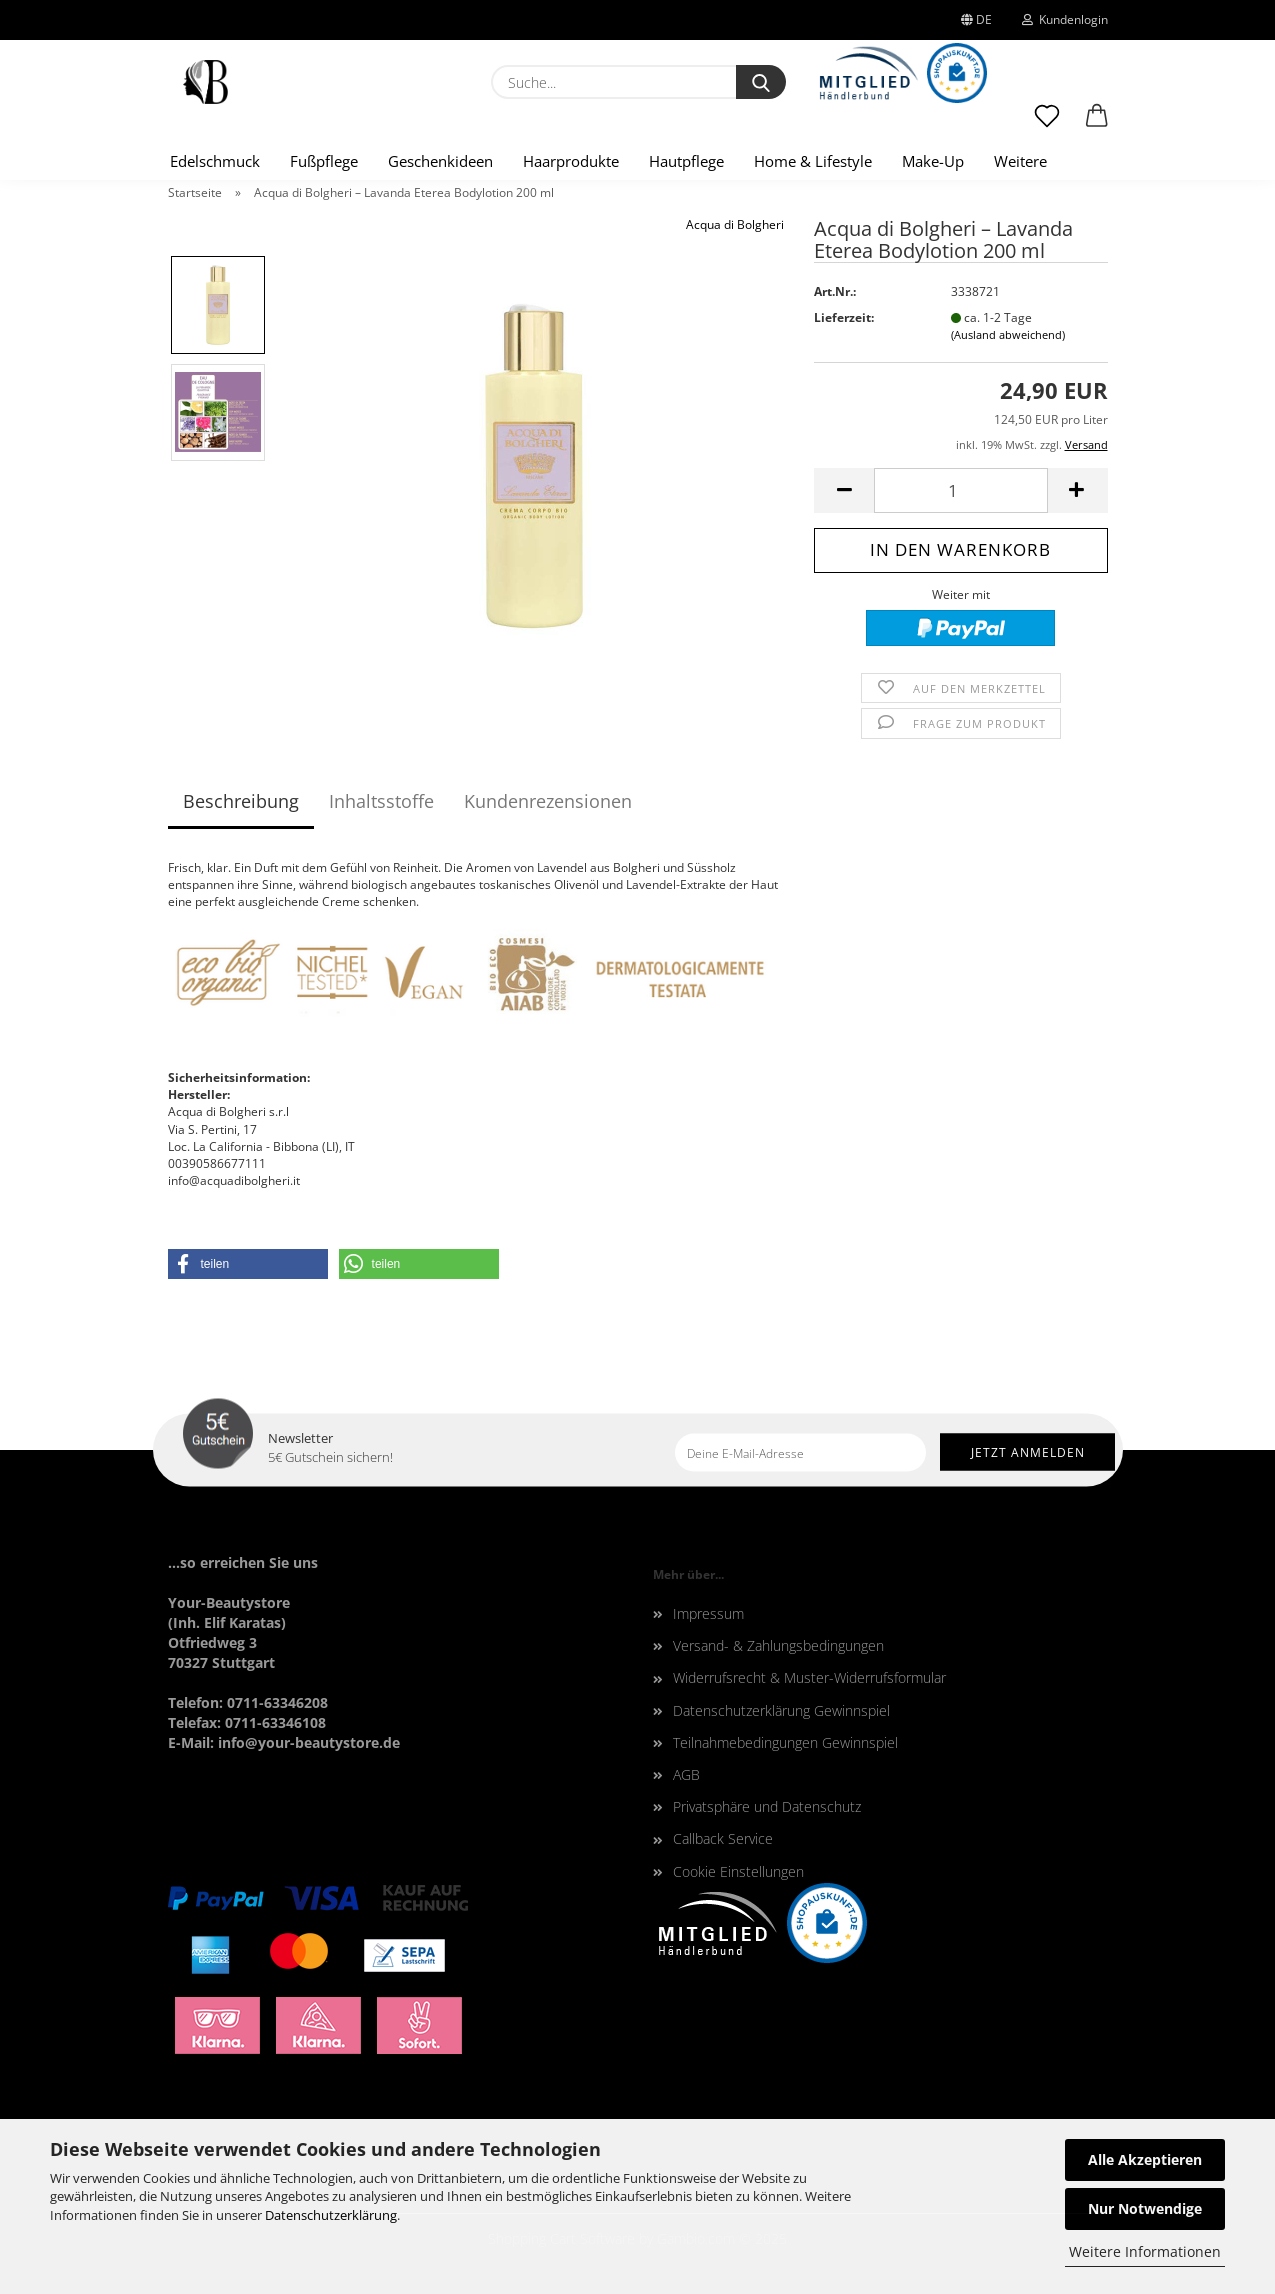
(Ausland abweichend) (1008, 334)
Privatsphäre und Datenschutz (767, 1806)
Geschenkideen (440, 161)
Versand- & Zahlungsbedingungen (778, 1645)
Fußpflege (324, 161)
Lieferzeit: (844, 317)
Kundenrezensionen (548, 801)
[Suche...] (761, 82)
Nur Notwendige (1145, 2208)
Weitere (1020, 161)
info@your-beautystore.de (309, 1742)
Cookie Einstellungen (738, 1871)
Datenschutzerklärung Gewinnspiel (781, 1710)
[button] (1097, 125)
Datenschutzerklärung (331, 2215)
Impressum (708, 1613)
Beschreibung (241, 801)
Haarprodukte (571, 161)
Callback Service (723, 1838)
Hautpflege (686, 161)
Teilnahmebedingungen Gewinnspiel (785, 1742)
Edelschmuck (215, 161)
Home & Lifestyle (813, 161)
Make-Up (933, 161)
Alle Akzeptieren (1145, 2159)
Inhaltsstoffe (381, 801)
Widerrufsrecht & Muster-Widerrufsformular (809, 1677)
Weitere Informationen (1145, 2251)
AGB (686, 1774)
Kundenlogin (1065, 19)
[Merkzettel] (1047, 125)
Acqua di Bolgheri (735, 224)
